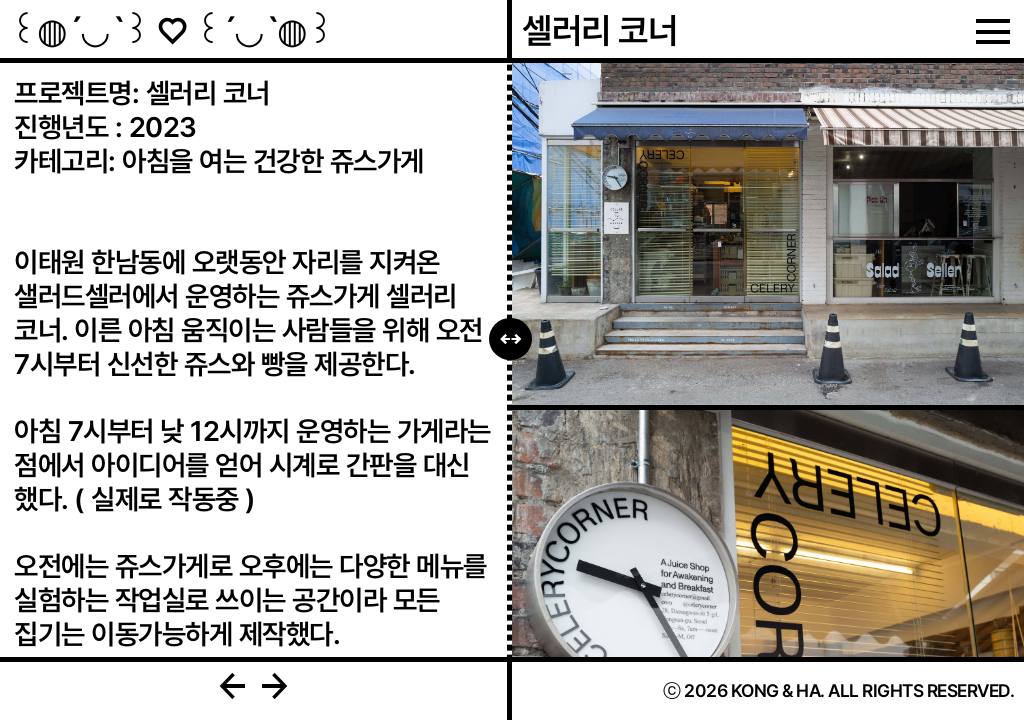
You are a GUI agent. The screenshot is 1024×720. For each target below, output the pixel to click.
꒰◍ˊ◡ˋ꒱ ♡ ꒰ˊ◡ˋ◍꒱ (172, 30)
